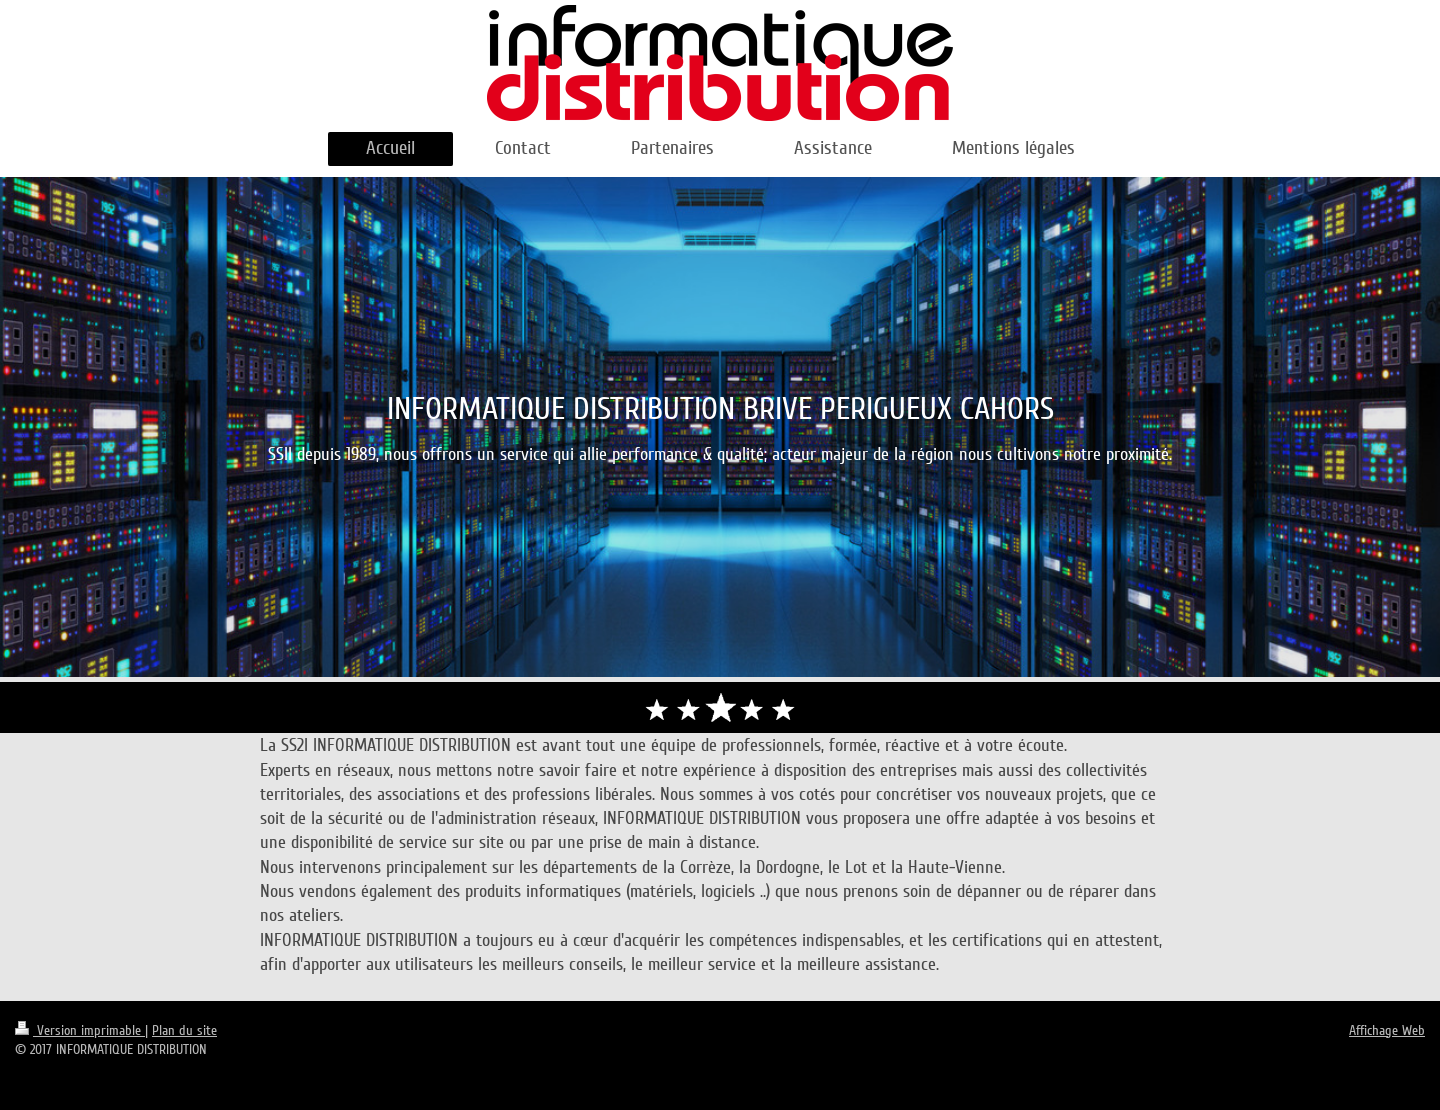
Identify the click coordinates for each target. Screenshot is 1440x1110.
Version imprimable (80, 1030)
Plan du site (184, 1030)
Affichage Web (1387, 1030)
